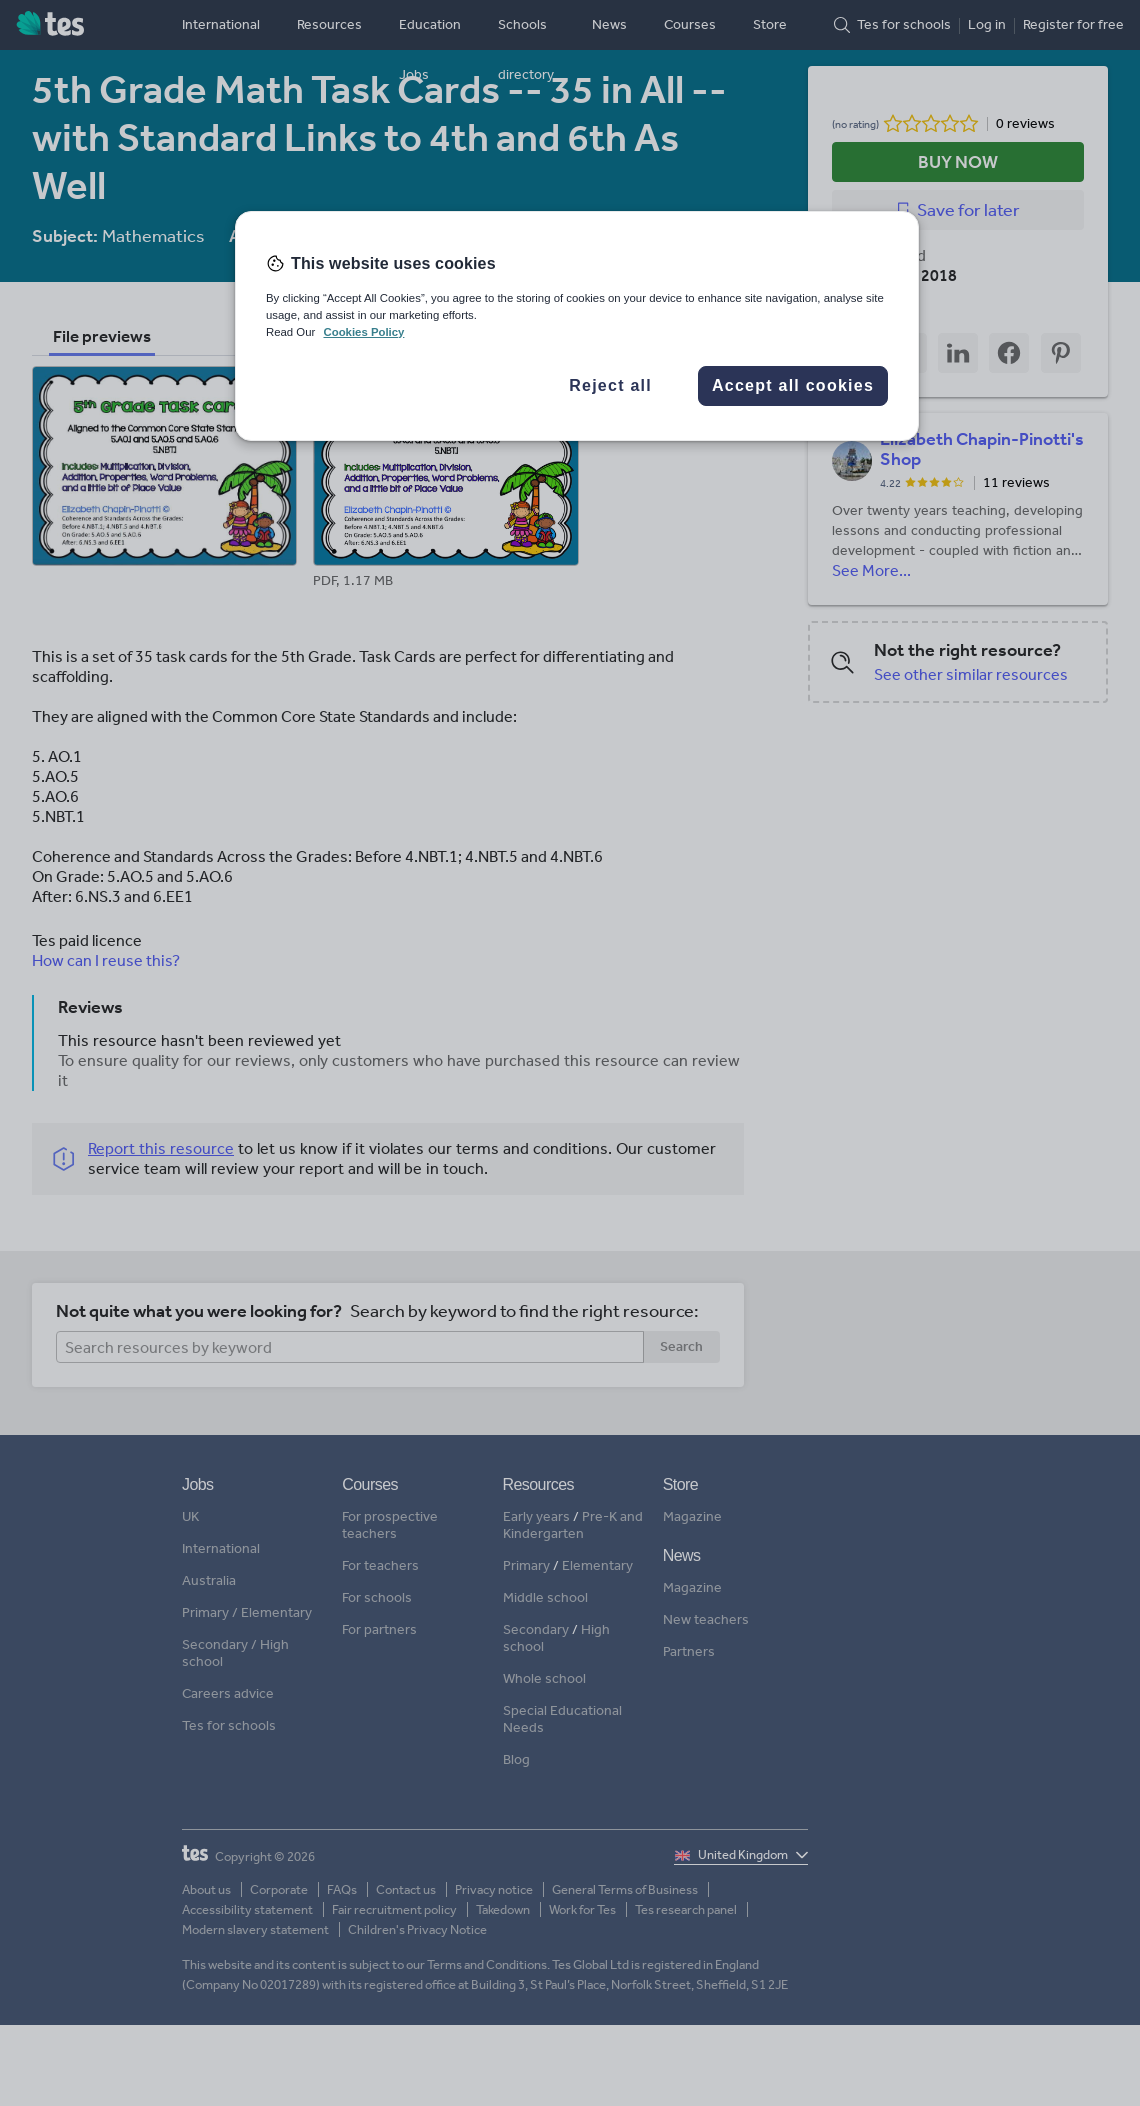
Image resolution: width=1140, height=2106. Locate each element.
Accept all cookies (793, 385)
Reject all (610, 385)
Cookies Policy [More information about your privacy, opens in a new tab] (363, 332)
